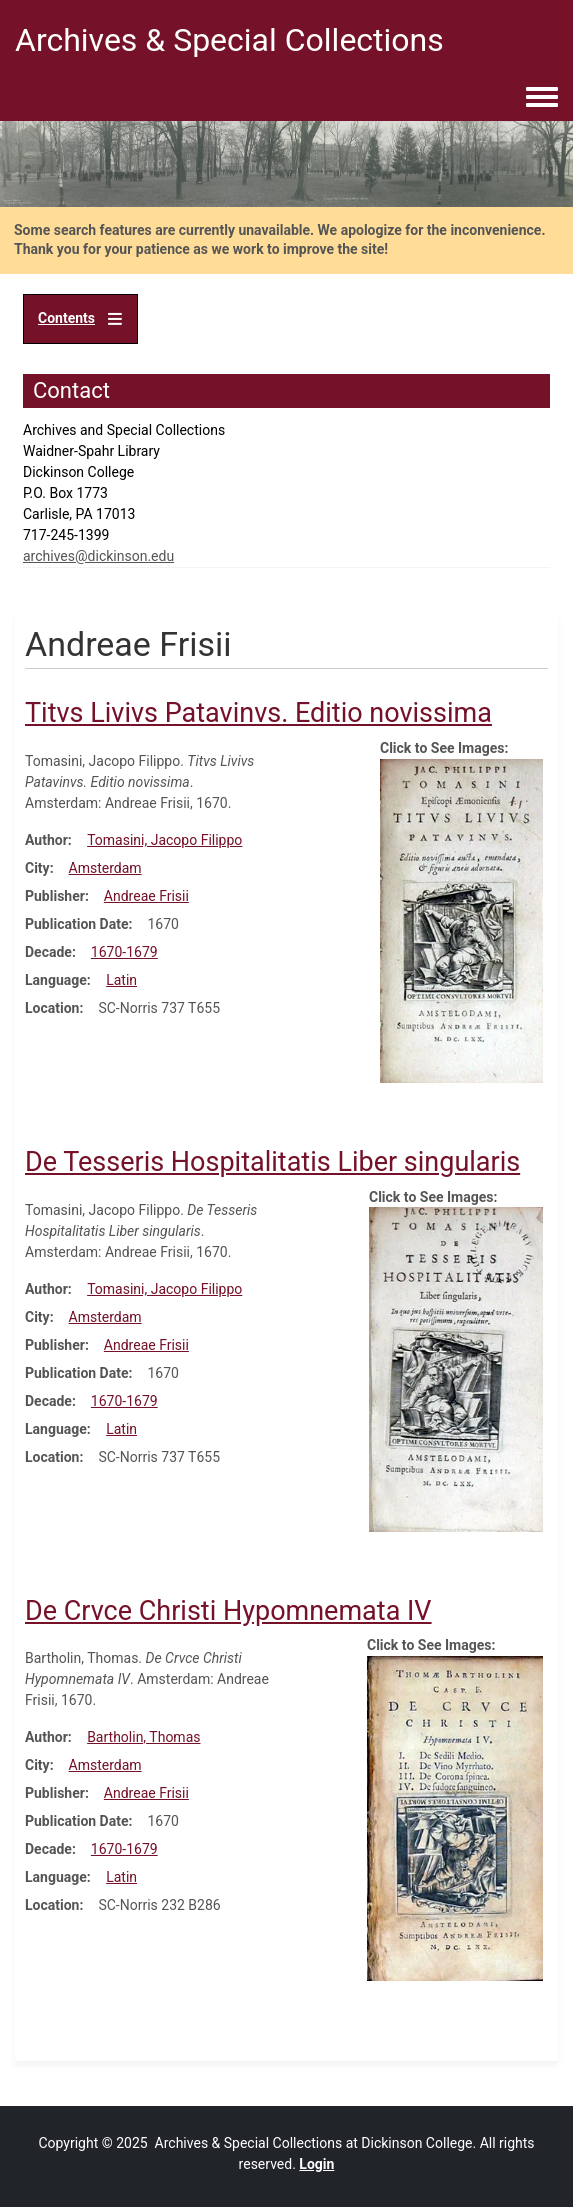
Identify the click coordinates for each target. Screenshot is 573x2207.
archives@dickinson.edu (98, 556)
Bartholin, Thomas (143, 1737)
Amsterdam (105, 868)
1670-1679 (124, 952)
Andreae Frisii (146, 896)
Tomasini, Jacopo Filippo (164, 840)
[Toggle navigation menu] (542, 98)
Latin (121, 980)
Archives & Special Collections (229, 40)
